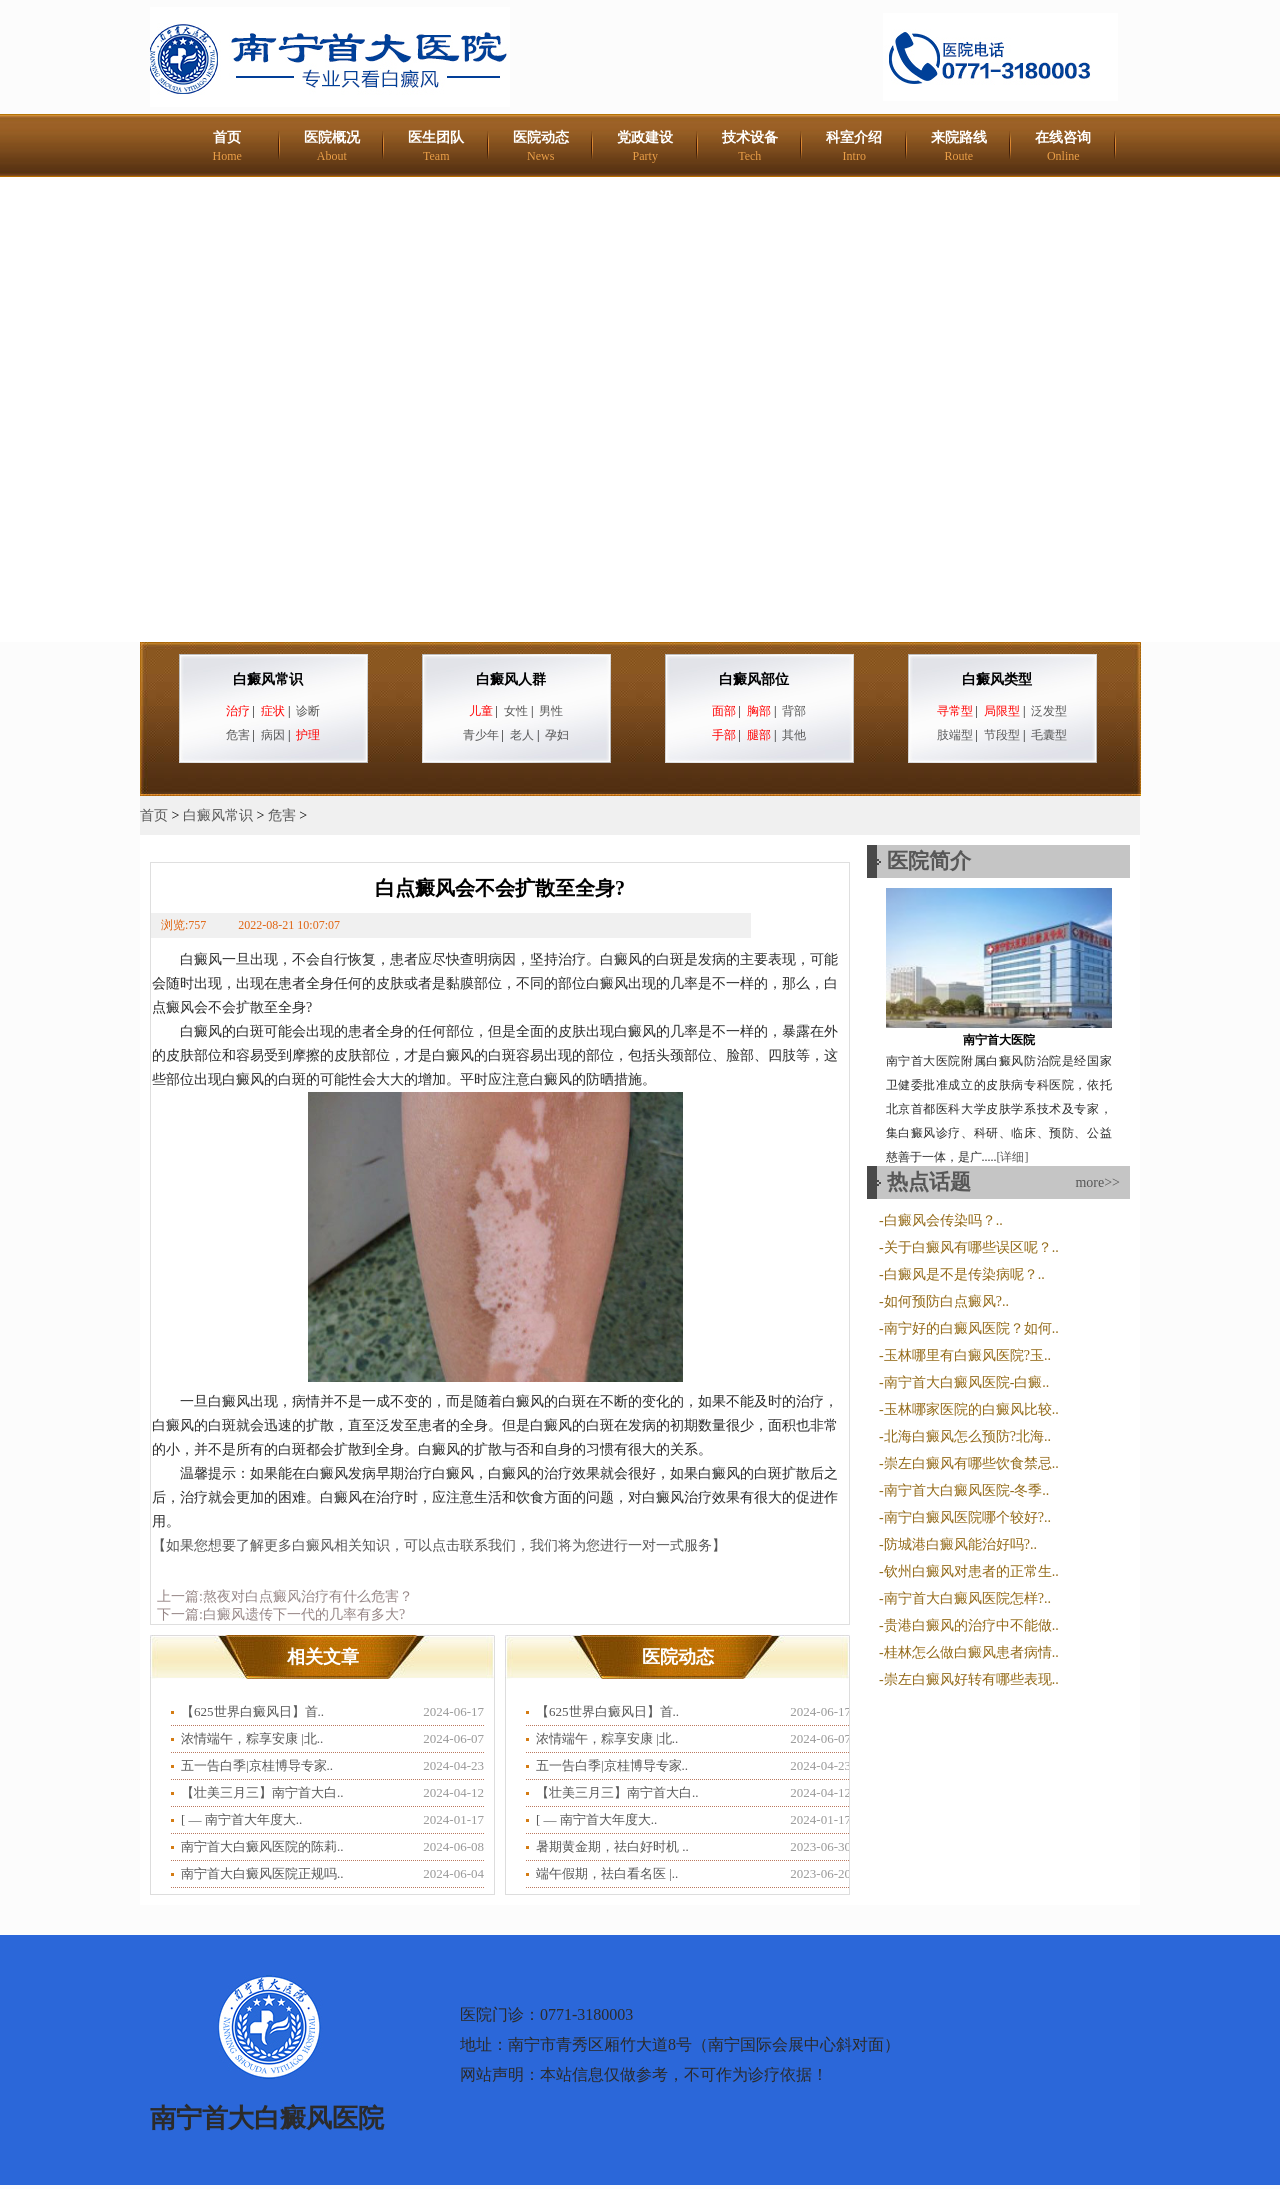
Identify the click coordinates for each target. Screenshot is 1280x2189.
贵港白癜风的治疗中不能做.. (971, 1625)
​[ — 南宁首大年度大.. (241, 1819)
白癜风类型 (997, 679)
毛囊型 (1049, 735)
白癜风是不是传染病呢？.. (964, 1274)
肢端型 (955, 735)
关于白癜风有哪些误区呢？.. (971, 1247)
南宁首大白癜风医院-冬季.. (967, 1490)
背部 (794, 711)
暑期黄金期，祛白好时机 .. (612, 1846)
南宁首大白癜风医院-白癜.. (967, 1382)
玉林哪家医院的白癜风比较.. (971, 1409)
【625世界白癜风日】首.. (252, 1711)
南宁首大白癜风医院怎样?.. (967, 1598)
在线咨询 (1063, 146)
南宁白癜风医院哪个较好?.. (967, 1517)
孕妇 (557, 735)
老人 (522, 735)
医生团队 (436, 146)
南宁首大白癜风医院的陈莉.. (262, 1846)
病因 (273, 735)
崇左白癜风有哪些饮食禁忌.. (971, 1463)
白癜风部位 (754, 679)
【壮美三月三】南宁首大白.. (262, 1792)
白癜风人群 (511, 679)
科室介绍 (854, 146)
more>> (1097, 1182)
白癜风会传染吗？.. (943, 1220)
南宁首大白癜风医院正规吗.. (262, 1873)
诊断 (308, 711)
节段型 (1002, 735)
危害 (238, 735)
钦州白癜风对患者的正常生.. (971, 1571)
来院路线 (959, 146)
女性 (516, 711)
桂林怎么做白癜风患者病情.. (971, 1652)
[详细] (1013, 1157)
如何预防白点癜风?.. (946, 1301)
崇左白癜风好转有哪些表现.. (971, 1679)
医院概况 (332, 146)
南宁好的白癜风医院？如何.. (971, 1328)
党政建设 (645, 146)
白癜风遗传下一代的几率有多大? (304, 1614)
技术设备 (750, 146)
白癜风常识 (268, 679)
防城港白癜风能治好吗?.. (960, 1544)
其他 (794, 735)
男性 (551, 711)
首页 (227, 146)
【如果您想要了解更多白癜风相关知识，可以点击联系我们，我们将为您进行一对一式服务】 (442, 1545)
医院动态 (541, 146)
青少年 (481, 735)
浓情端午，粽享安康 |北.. (252, 1738)
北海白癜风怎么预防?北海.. (967, 1436)
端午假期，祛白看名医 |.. (607, 1873)
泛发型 (1049, 711)
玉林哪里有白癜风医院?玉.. (967, 1355)
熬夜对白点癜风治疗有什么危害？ (308, 1596)
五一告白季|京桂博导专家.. (257, 1765)
